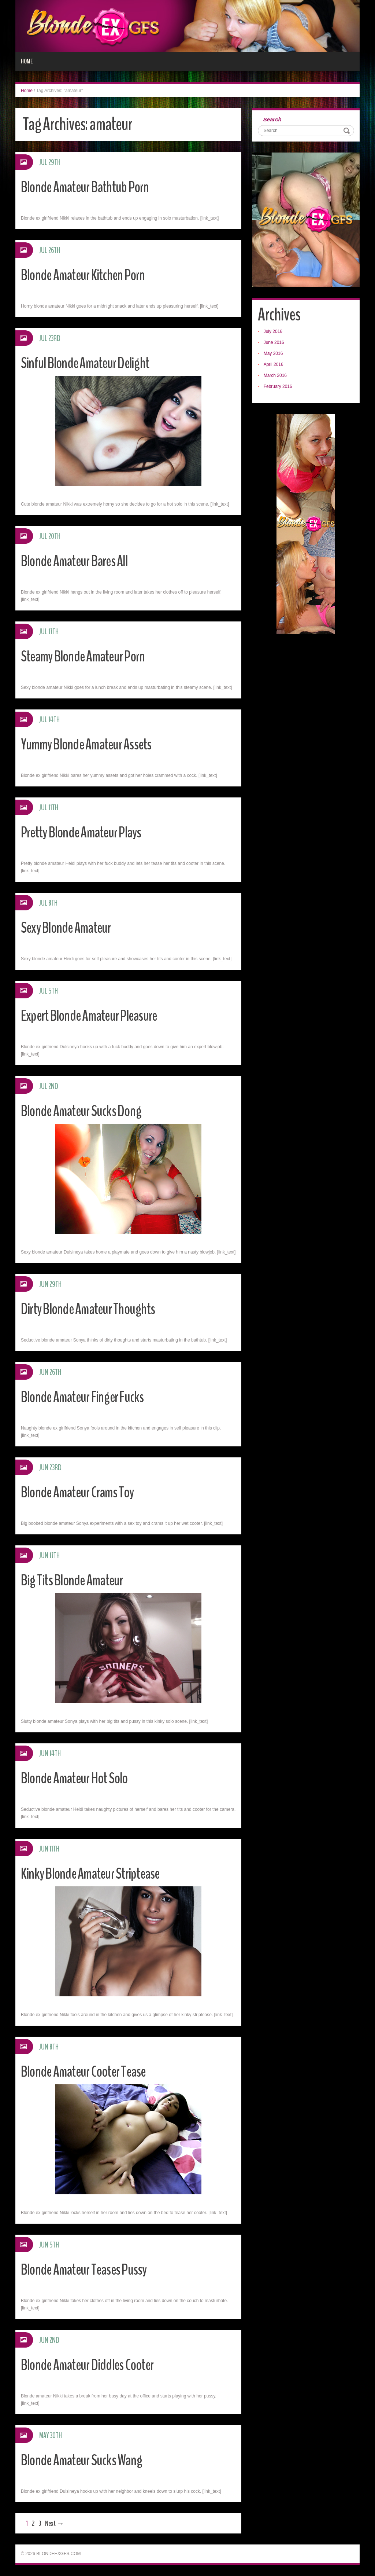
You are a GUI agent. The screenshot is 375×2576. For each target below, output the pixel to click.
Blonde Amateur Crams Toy (82, 1492)
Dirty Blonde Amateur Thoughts (93, 1309)
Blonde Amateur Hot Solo (79, 1778)
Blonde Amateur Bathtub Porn (90, 187)
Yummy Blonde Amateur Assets (92, 744)
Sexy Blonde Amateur (70, 927)
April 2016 (273, 364)
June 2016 (274, 342)
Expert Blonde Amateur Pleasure (95, 1015)
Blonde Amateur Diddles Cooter (93, 2364)
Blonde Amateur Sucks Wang (86, 2460)
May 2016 (273, 353)
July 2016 (273, 331)
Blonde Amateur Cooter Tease (89, 2071)
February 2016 (278, 386)
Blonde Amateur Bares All (79, 561)
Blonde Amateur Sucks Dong (86, 1111)
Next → (54, 2523)
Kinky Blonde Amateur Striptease (96, 1873)
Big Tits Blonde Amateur (76, 1580)
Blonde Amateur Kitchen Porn (88, 275)
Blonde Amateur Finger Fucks (88, 1397)
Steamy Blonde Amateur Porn (88, 656)
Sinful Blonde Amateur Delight (90, 363)
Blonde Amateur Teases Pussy (89, 2269)
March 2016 (275, 375)
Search (272, 119)
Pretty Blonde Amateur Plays (87, 832)
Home (27, 61)
